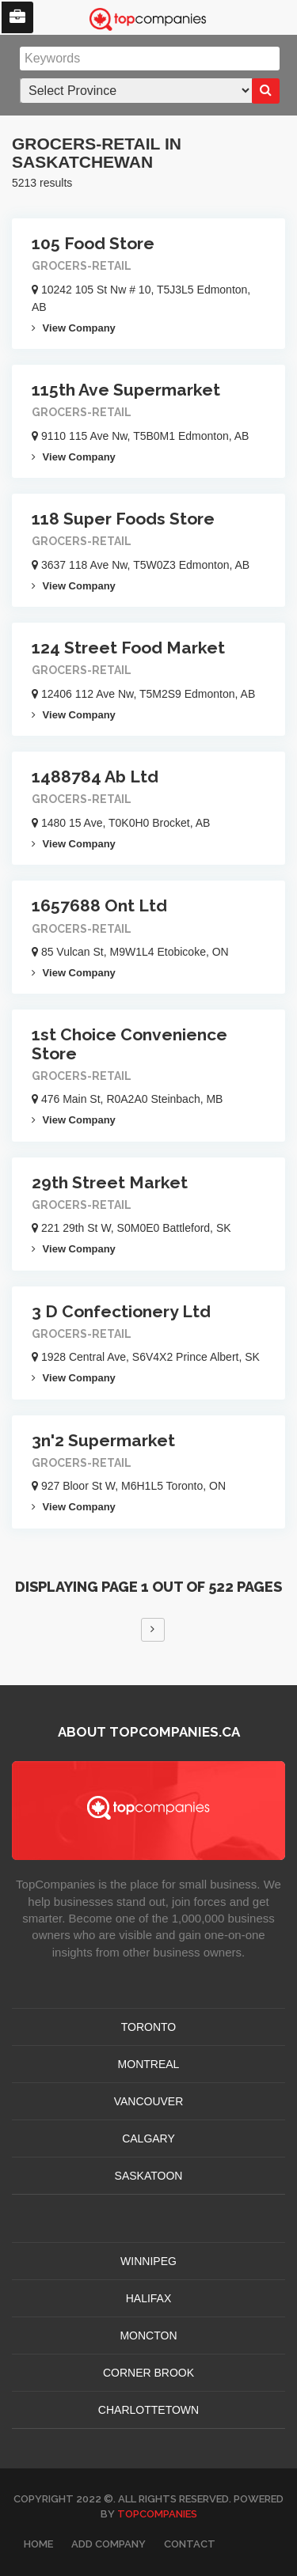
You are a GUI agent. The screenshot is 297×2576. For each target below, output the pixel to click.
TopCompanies (157, 2514)
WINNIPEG (148, 2261)
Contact (189, 2544)
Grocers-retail (81, 265)
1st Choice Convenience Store (129, 1044)
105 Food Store (93, 243)
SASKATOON (149, 2175)
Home (38, 2544)
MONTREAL (149, 2064)
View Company (74, 328)
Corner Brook (148, 2372)
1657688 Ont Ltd (99, 905)
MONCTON (148, 2335)
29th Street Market (110, 1182)
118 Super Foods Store (123, 518)
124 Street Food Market (128, 647)
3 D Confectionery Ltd (121, 1311)
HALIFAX (149, 2298)
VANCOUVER (149, 2101)
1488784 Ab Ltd (95, 776)
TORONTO (149, 2027)
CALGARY (148, 2138)
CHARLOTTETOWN (148, 2410)
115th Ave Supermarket (126, 390)
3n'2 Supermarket (103, 1440)
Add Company (108, 2544)
